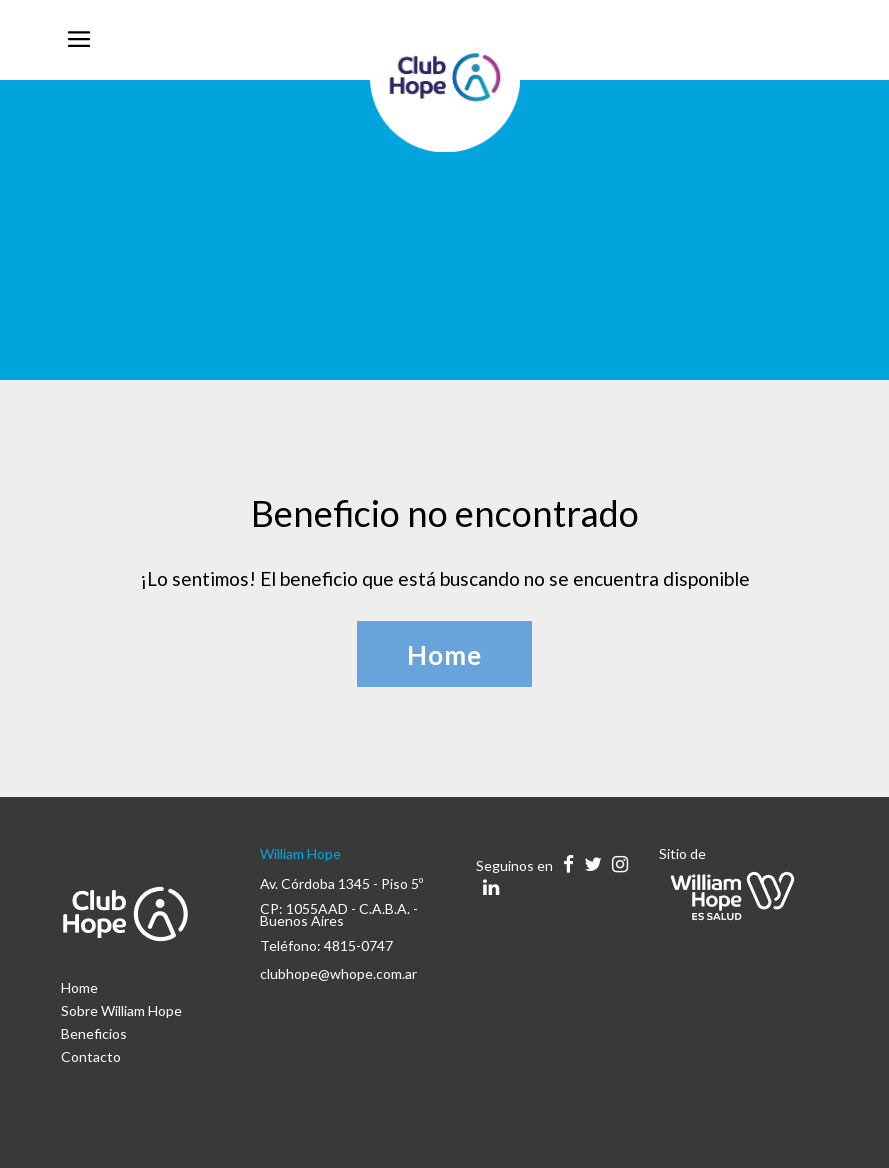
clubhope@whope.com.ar (338, 973)
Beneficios (94, 1033)
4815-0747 (358, 945)
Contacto (91, 1056)
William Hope (300, 853)
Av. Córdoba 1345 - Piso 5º (341, 883)
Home (79, 987)
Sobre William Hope (121, 1010)
